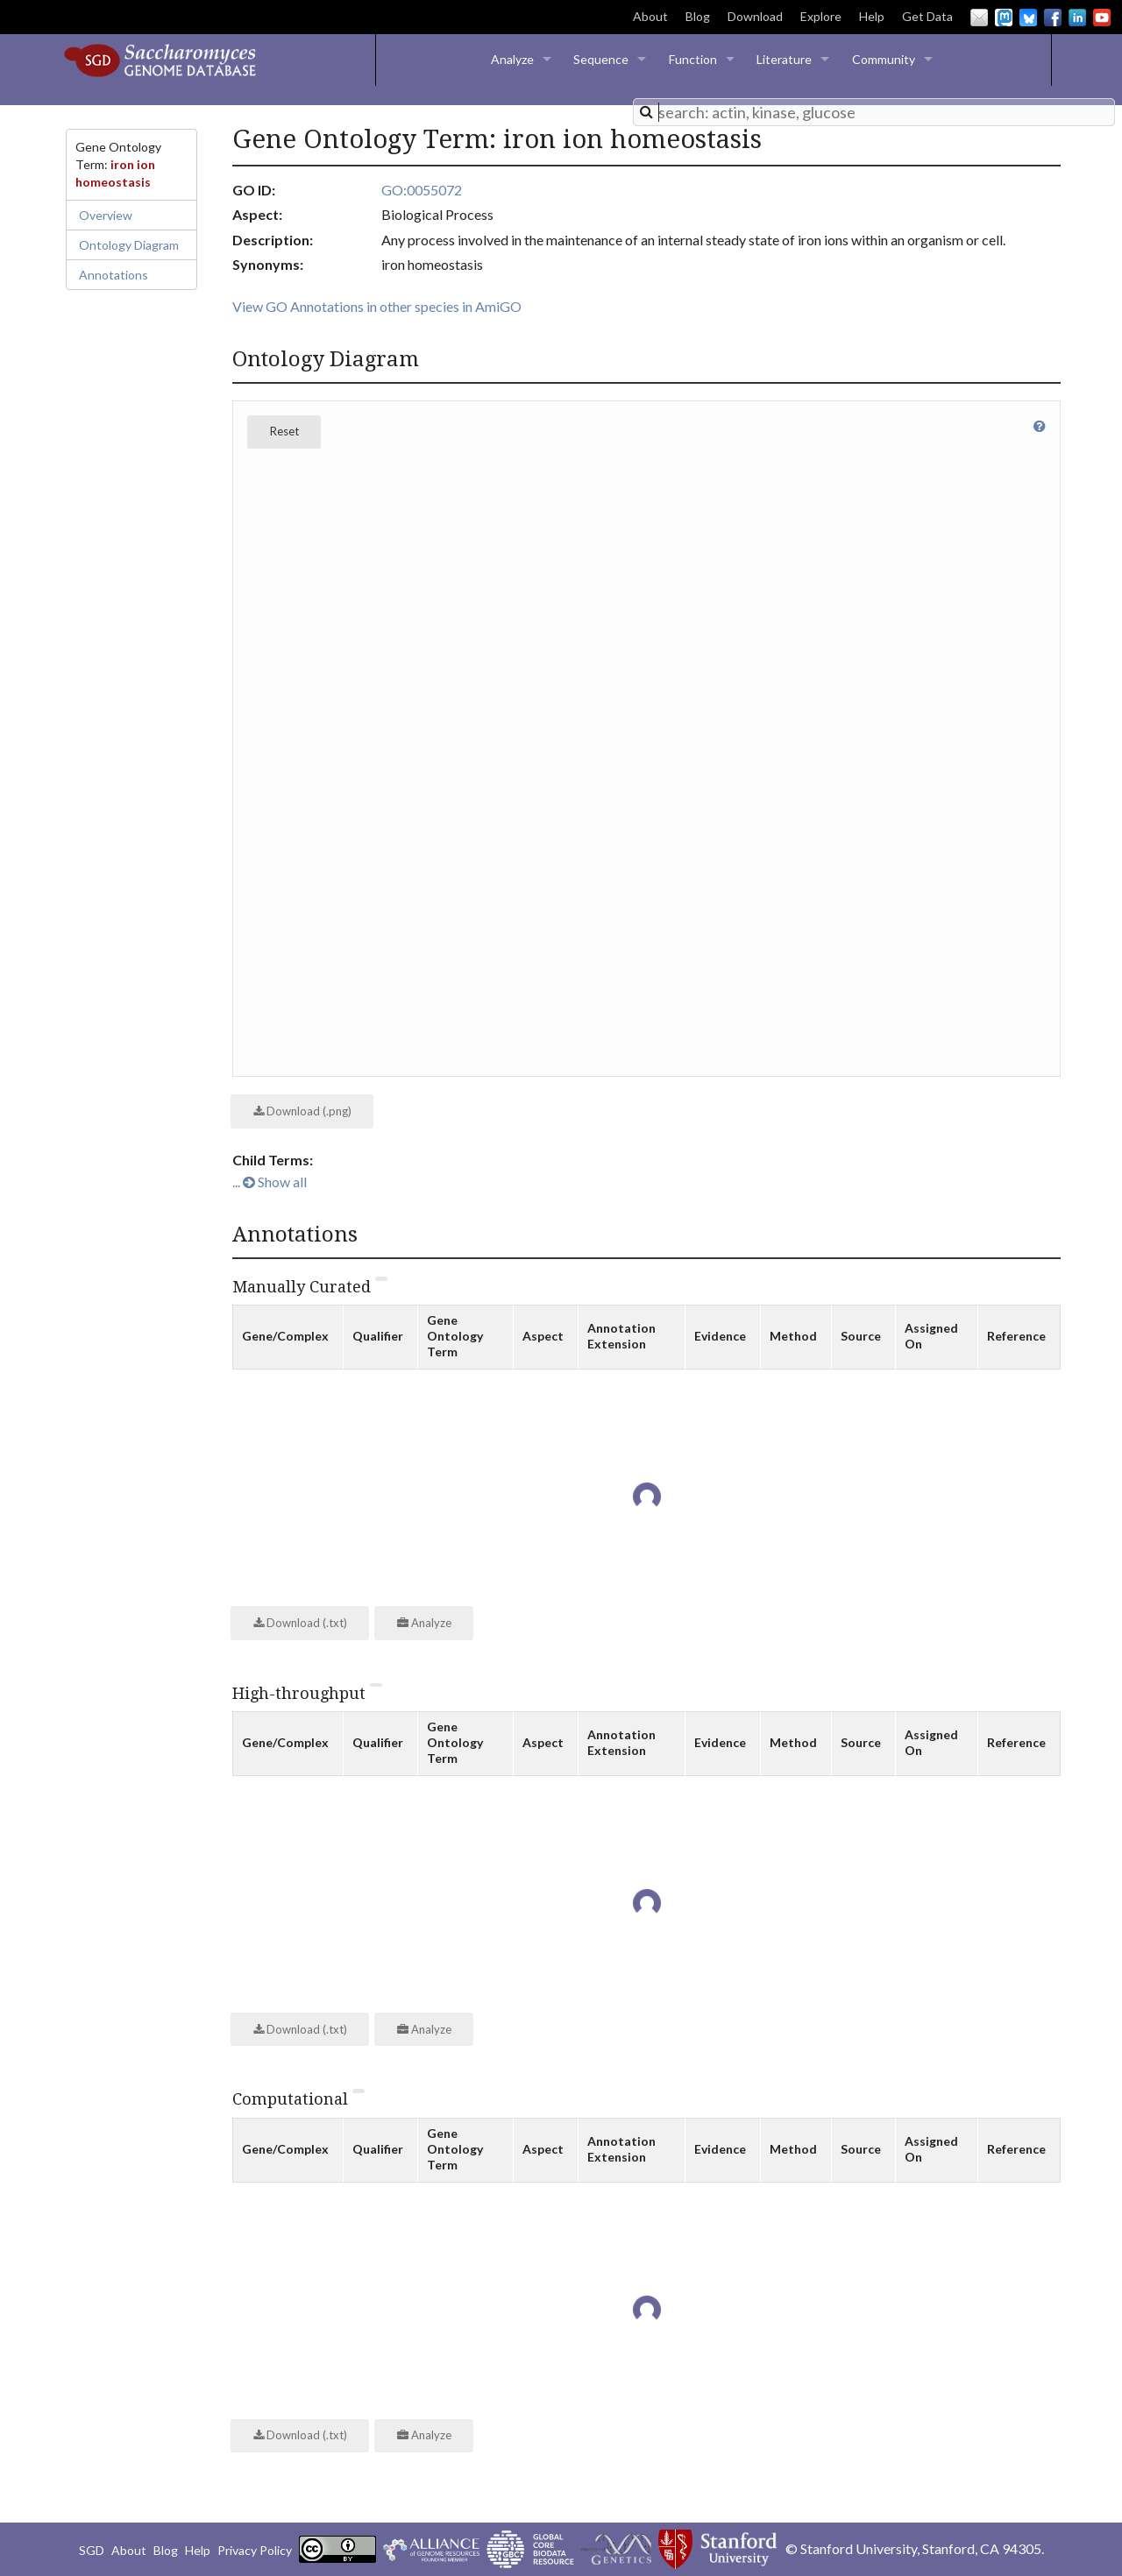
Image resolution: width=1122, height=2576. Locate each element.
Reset (284, 431)
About (650, 16)
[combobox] (874, 112)
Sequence (600, 59)
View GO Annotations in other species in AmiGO (377, 306)
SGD (91, 2550)
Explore (821, 16)
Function (693, 59)
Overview (105, 215)
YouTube (1102, 17)
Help (871, 16)
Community (883, 59)
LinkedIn (1077, 17)
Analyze (512, 59)
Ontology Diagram (129, 244)
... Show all (269, 1181)
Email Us (979, 17)
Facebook (1053, 17)
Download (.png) (302, 1111)
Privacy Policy (254, 2550)
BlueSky (1028, 17)
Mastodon (1003, 17)
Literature (784, 59)
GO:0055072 (421, 189)
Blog (697, 16)
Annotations (113, 274)
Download (755, 16)
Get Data (927, 16)
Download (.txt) (300, 1623)
